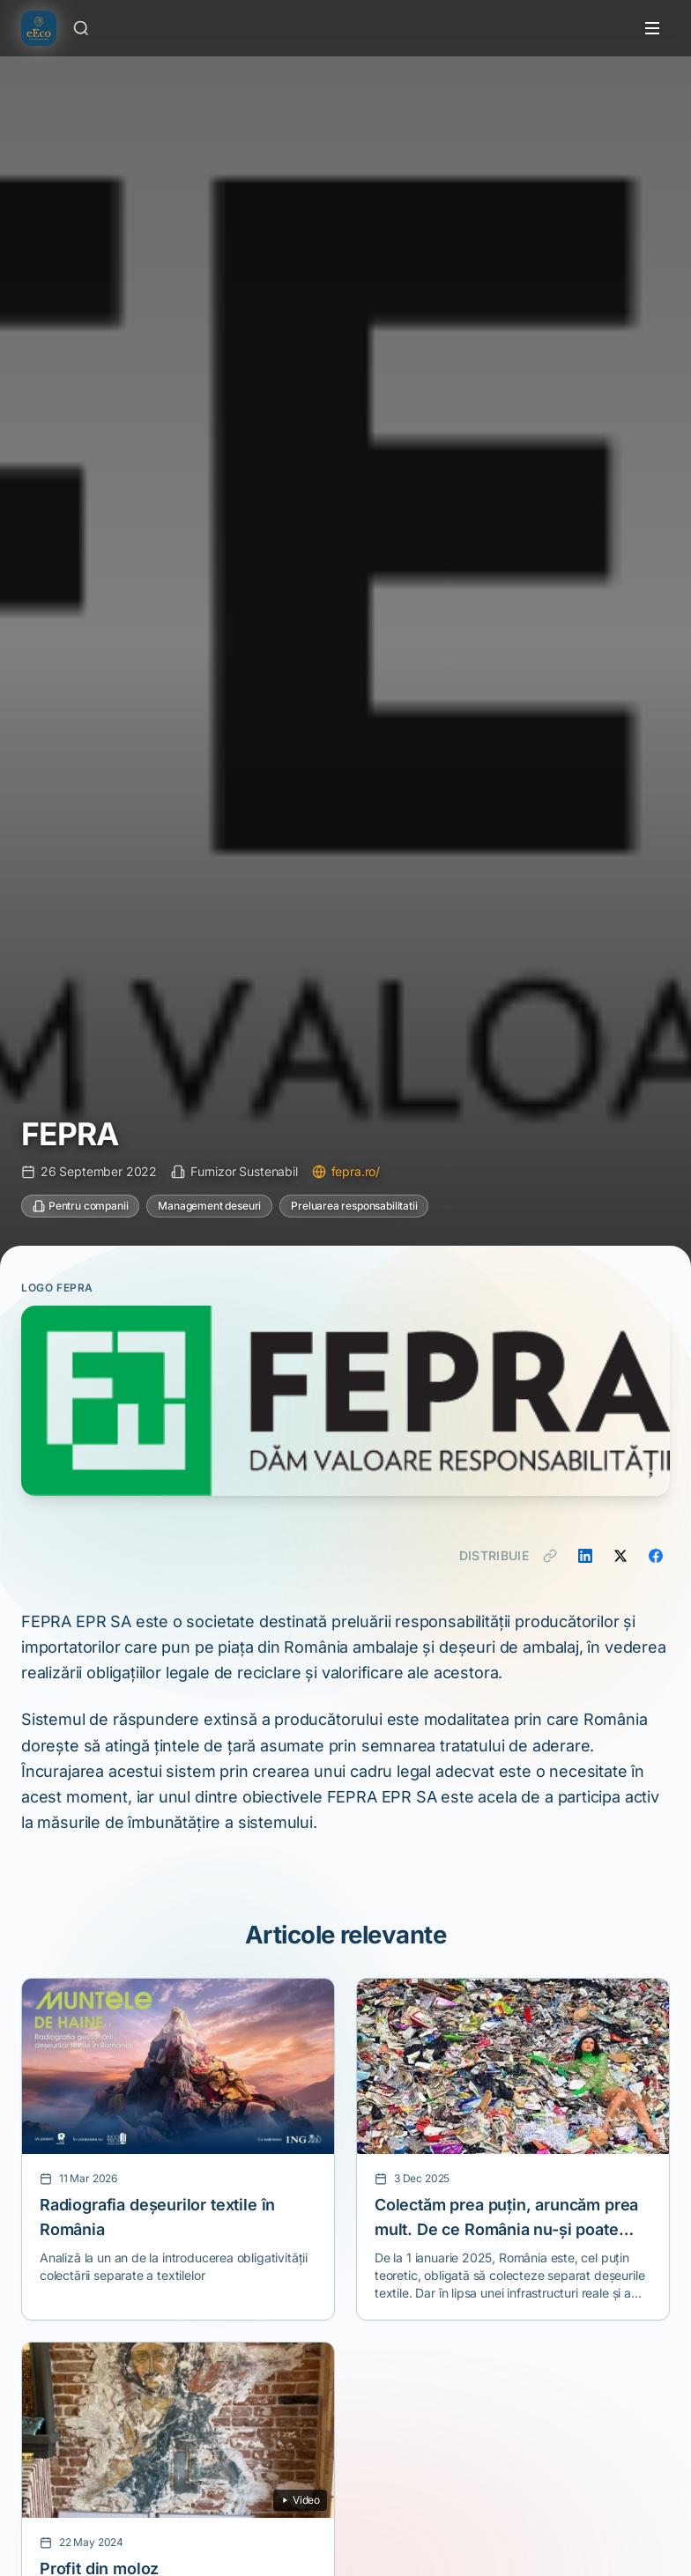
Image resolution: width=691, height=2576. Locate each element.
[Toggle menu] (652, 28)
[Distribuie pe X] (620, 1556)
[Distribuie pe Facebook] (656, 1556)
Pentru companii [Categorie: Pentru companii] (80, 1205)
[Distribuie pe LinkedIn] (585, 1556)
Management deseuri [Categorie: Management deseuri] (209, 1205)
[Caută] (81, 28)
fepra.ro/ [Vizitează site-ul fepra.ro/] (346, 1171)
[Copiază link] (550, 1556)
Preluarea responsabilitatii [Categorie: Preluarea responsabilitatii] (354, 1205)
